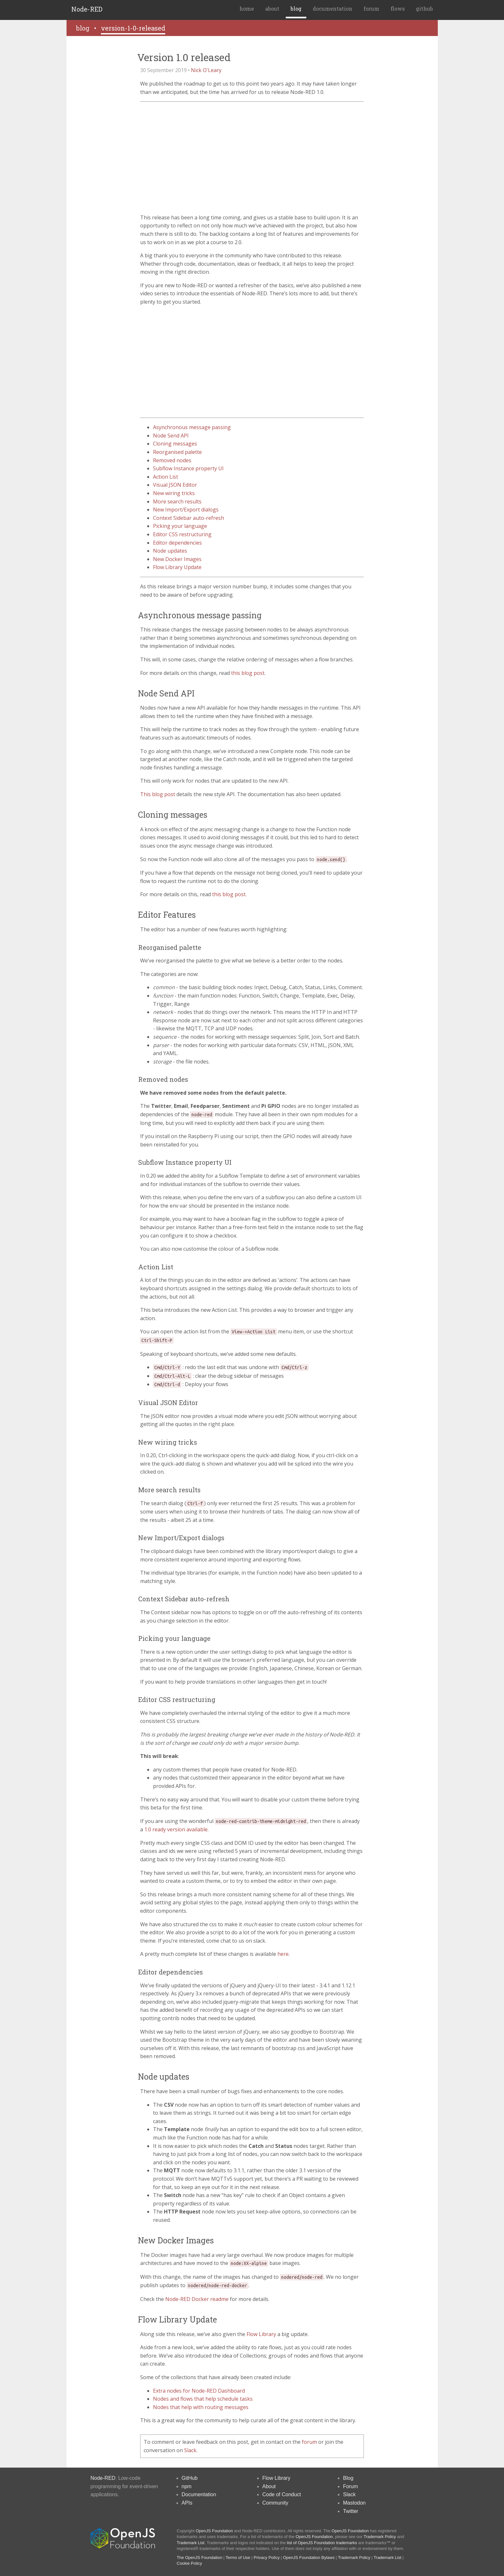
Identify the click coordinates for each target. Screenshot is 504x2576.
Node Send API (171, 435)
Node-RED (87, 9)
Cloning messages (175, 443)
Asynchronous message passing (192, 427)
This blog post (157, 794)
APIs (187, 2503)
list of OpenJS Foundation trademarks (322, 2542)
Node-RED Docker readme (197, 2299)
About (269, 2486)
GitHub (190, 2478)
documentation (332, 8)
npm (187, 2486)
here (283, 1953)
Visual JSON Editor (175, 484)
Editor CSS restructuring (182, 534)
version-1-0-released (133, 28)
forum (371, 8)
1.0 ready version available (176, 1829)
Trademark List (190, 2542)
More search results (177, 501)
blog (296, 8)
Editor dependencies (177, 542)
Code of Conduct (281, 2494)
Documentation (199, 2494)
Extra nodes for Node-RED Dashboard (199, 2390)
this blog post (248, 672)
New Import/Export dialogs (186, 509)
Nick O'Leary (206, 70)
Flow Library (261, 2334)
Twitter (350, 2511)
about (272, 8)
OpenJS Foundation (214, 2530)
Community (275, 2503)
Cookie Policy (189, 2563)
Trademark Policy (380, 2536)
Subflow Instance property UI (188, 468)
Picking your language (180, 525)
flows (398, 8)
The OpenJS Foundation (199, 2557)
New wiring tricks (174, 493)
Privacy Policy (267, 2557)
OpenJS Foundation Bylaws (309, 2557)
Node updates (170, 550)
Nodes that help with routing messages (200, 2407)
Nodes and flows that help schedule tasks (203, 2398)
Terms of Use (238, 2557)
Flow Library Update (177, 567)
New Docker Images (177, 559)
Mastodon (354, 2503)
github (424, 8)
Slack (190, 2450)
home (246, 8)
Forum (350, 2486)
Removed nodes (172, 460)
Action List (165, 476)
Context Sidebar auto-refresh (188, 517)
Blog (348, 2478)
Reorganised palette (177, 451)
